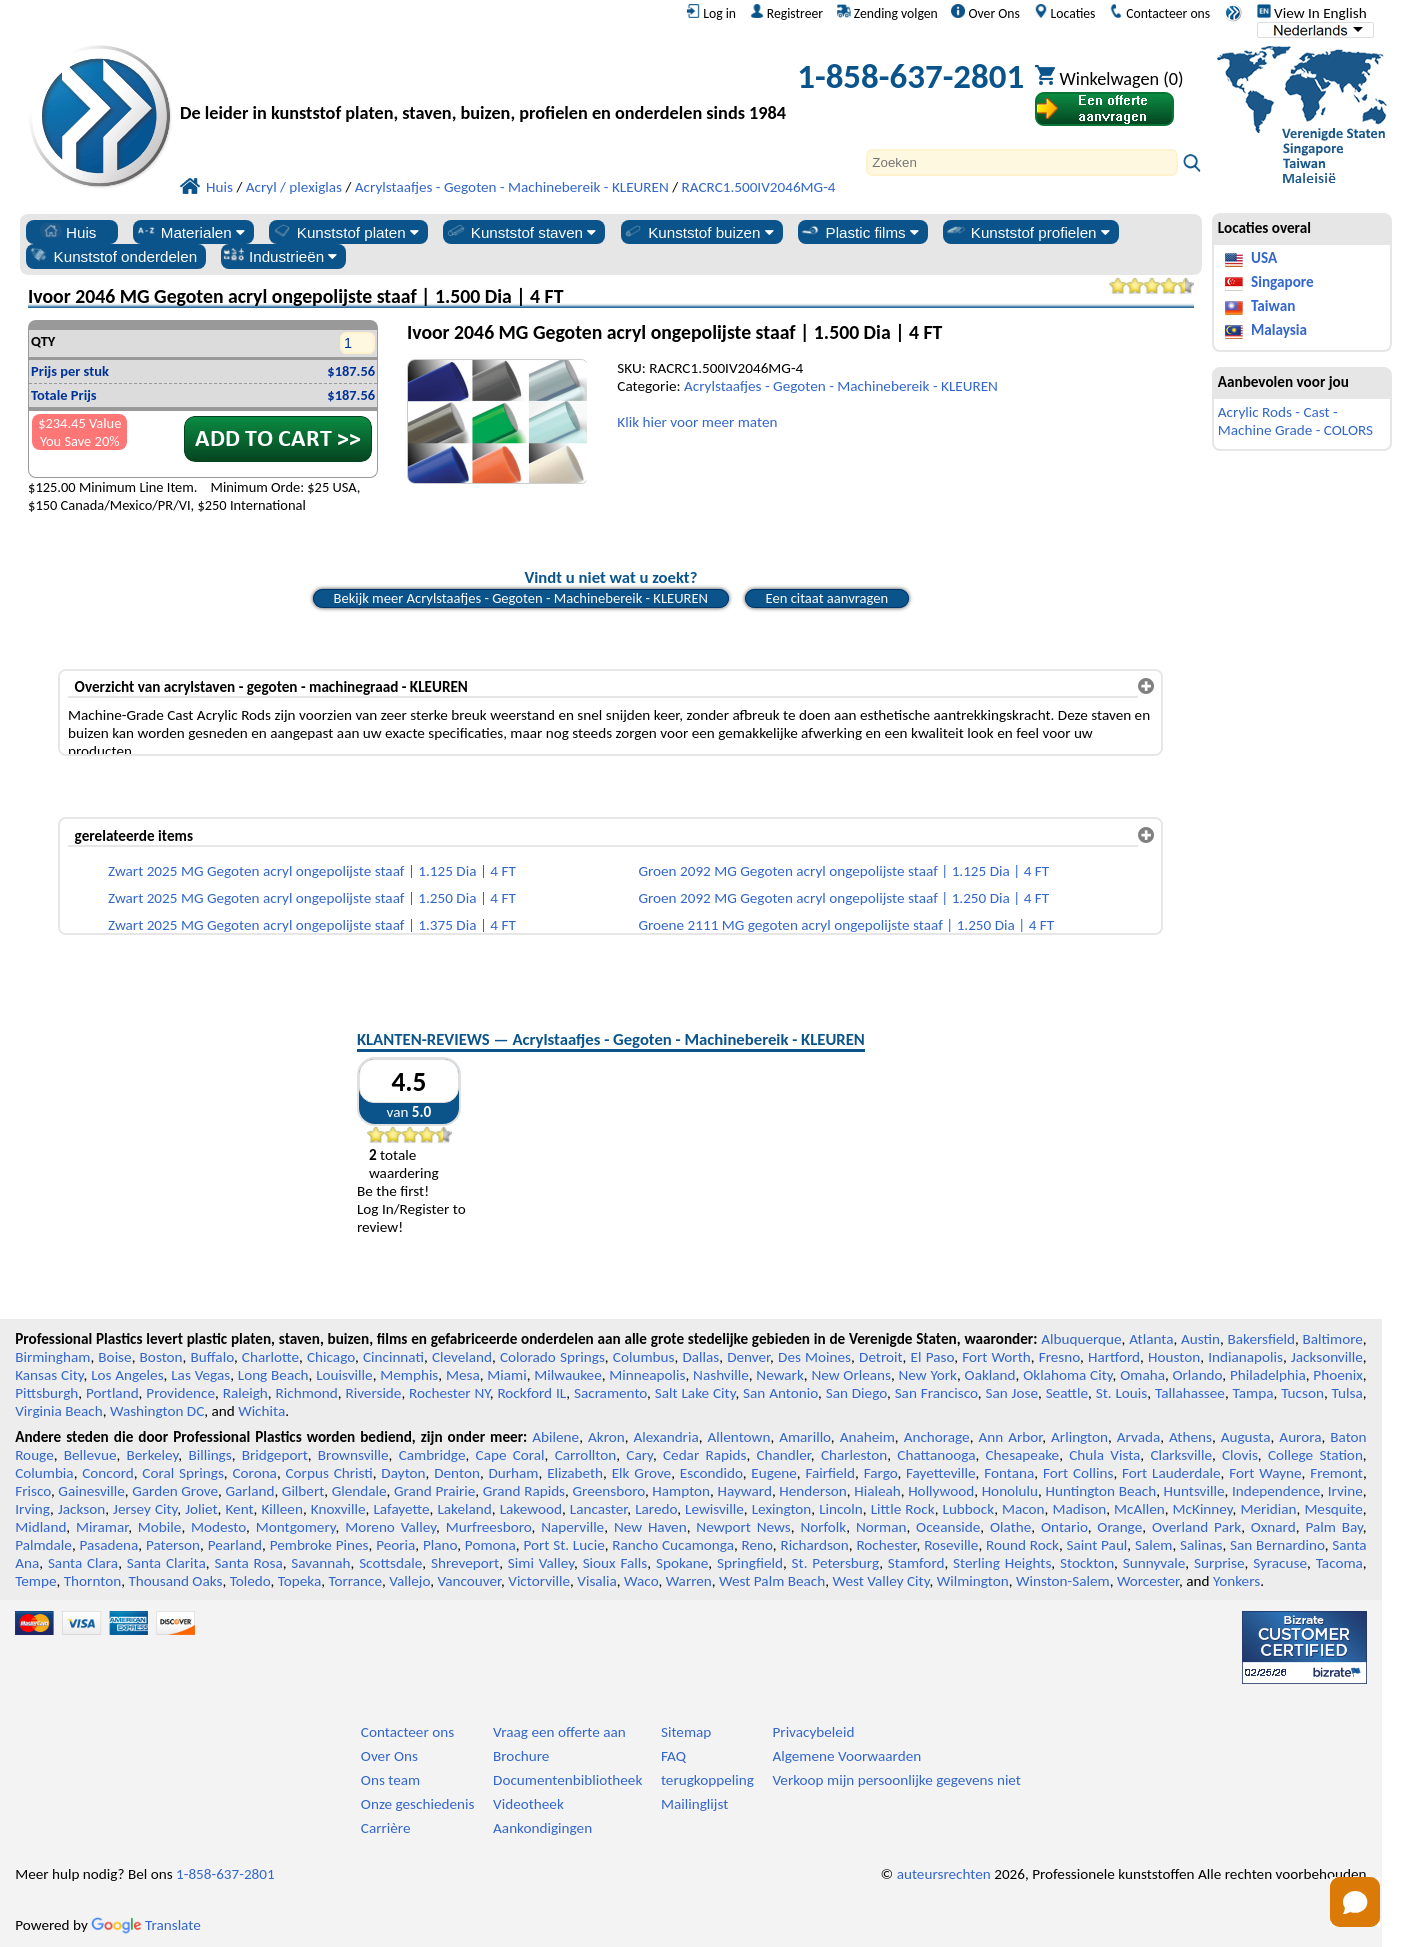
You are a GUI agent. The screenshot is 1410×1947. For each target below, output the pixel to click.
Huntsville (1194, 1491)
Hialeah (877, 1491)
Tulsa (1347, 1393)
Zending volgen (887, 13)
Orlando (1198, 1375)
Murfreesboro (489, 1527)
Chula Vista (1104, 1455)
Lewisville (714, 1509)
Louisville (344, 1375)
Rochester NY (449, 1393)
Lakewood (531, 1509)
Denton (457, 1473)
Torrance (355, 1581)
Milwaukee (567, 1375)
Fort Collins (1078, 1473)
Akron (606, 1437)
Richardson (814, 1545)
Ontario (1064, 1527)
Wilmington (973, 1581)
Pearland (235, 1545)
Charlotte (270, 1357)
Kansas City (49, 1375)
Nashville (721, 1375)
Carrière (386, 1828)
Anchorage (937, 1437)
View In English (1312, 13)
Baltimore (1333, 1339)
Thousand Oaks (175, 1581)
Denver (748, 1357)
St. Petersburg (836, 1563)
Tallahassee (1190, 1393)
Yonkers (1236, 1581)
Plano (440, 1545)
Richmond (307, 1393)
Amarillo (805, 1437)
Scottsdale (390, 1563)
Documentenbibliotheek (567, 1780)
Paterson (173, 1545)
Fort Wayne (1265, 1473)
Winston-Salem (1063, 1581)
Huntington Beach (1100, 1491)
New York (928, 1375)
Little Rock (903, 1509)
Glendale (359, 1491)
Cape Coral (510, 1455)
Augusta (1246, 1437)
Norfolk (823, 1527)
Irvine (1345, 1491)
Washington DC (157, 1411)
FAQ (673, 1756)
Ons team (390, 1780)
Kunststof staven (521, 232)
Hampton (681, 1491)
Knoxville (338, 1509)
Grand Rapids (524, 1491)
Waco (641, 1581)
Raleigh (245, 1393)
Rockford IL (531, 1393)
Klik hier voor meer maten (697, 422)
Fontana (1009, 1473)
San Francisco (936, 1393)
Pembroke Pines (319, 1545)
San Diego (856, 1393)
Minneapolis (647, 1375)
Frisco (33, 1491)
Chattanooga (936, 1455)
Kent (239, 1509)
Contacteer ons (1159, 13)
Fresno (1059, 1357)
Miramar (102, 1527)
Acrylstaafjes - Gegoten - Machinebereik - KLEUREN (841, 386)
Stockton (1087, 1563)
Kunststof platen (345, 232)
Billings (209, 1455)
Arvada (1138, 1437)
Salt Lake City (695, 1393)
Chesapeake (1023, 1455)
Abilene (555, 1437)
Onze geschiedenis (418, 1804)
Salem (1153, 1545)
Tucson (1302, 1393)
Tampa (1253, 1393)
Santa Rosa (248, 1563)
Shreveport (465, 1563)
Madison (1079, 1509)
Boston (161, 1357)
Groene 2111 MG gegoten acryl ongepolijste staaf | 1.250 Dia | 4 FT (846, 925)
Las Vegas (200, 1375)
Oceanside (948, 1527)
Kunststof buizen (698, 232)
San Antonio (780, 1393)
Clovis (1240, 1455)
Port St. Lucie (563, 1545)
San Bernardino (1277, 1545)
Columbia (44, 1473)
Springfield (750, 1563)
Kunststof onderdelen (113, 256)
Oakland (990, 1375)
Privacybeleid (813, 1732)
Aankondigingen (542, 1828)
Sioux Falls (615, 1563)
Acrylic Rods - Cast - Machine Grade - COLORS (1295, 421)
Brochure (521, 1756)
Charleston (854, 1455)
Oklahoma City (1067, 1375)
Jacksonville (1327, 1357)
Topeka (300, 1581)
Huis (68, 232)
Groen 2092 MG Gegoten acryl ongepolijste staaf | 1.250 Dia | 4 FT (843, 898)
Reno (757, 1545)
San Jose (1012, 1393)
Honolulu (1010, 1491)
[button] (1355, 1902)
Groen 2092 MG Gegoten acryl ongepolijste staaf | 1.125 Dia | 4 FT (843, 871)
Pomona (490, 1545)
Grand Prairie (434, 1491)
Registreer (786, 13)
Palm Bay (1333, 1527)
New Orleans (851, 1375)
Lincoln (841, 1509)
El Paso (933, 1357)
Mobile (160, 1527)
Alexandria (665, 1437)
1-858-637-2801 (910, 76)
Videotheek (528, 1804)
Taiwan (1273, 306)
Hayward (744, 1491)
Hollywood (941, 1491)
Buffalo (212, 1357)
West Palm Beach (772, 1581)
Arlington (1079, 1437)
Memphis (409, 1375)
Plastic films (858, 232)
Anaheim (867, 1437)
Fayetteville (941, 1473)
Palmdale (43, 1545)
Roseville (951, 1545)
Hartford (1114, 1357)
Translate (146, 1925)
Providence (180, 1393)
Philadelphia (1268, 1375)
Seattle (1067, 1393)
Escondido (711, 1473)
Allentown (738, 1437)
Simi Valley (541, 1563)
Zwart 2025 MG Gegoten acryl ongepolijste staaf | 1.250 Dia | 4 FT (312, 898)
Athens (1190, 1437)
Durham (514, 1473)
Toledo (250, 1581)
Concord (107, 1473)
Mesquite (1333, 1509)
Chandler (783, 1455)
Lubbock (969, 1509)
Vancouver (469, 1581)
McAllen (1139, 1509)
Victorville (539, 1581)
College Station (1315, 1455)
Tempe (35, 1581)
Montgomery (296, 1527)
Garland (250, 1491)
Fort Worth (996, 1357)
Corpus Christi (329, 1473)
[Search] (1022, 162)
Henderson (813, 1491)
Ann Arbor (1010, 1437)
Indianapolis (1245, 1357)
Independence (1276, 1491)
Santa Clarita (166, 1563)
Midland (40, 1527)
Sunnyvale (1154, 1563)
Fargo (881, 1473)
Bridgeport (275, 1455)
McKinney (1203, 1509)
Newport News (743, 1527)
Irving (32, 1509)
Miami (506, 1375)
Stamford (916, 1563)
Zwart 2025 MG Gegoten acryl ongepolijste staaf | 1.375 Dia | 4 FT (312, 925)
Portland (112, 1393)
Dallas (700, 1357)
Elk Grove (641, 1473)
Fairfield (830, 1473)
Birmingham (52, 1357)
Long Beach (273, 1375)
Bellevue (90, 1455)
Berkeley (153, 1455)
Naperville (572, 1527)
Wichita (261, 1411)
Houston (1174, 1357)
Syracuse (1280, 1563)
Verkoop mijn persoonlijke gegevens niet (896, 1780)
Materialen (190, 232)
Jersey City (145, 1509)
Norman (881, 1527)
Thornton (92, 1581)
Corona (254, 1473)
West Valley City (880, 1581)
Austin (1200, 1339)
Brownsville (353, 1455)
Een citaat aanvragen (827, 598)
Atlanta (1151, 1339)
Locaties (1065, 13)
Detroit (881, 1357)
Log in (711, 13)
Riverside (373, 1393)
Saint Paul (1097, 1545)
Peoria (395, 1545)
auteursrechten (944, 1874)
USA (1264, 258)
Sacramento (610, 1393)
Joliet (201, 1509)
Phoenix (1337, 1375)
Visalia (597, 1581)
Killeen (281, 1509)
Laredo (656, 1509)
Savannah (320, 1563)
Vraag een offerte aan (559, 1732)
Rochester (886, 1545)
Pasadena (109, 1545)
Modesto (218, 1527)
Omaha (1142, 1375)
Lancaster (598, 1509)
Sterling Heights (1002, 1563)
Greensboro (608, 1491)
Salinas (1201, 1545)
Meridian (1268, 1509)
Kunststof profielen (1027, 232)
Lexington (782, 1509)
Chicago (331, 1357)
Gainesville (91, 1491)
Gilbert (303, 1491)
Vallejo (409, 1581)
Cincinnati (393, 1357)
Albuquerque (1081, 1339)
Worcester (1148, 1581)
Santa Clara (83, 1563)
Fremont (1336, 1473)
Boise (114, 1357)
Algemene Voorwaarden (846, 1756)
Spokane (682, 1563)
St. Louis (1122, 1393)
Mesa (463, 1375)
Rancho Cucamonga (673, 1545)
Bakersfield (1261, 1339)
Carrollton (586, 1455)
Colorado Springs (552, 1357)
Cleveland (462, 1357)
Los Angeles (127, 1375)
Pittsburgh (46, 1393)
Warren (689, 1581)
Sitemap (686, 1732)
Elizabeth (575, 1473)
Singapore (1282, 282)
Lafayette (401, 1509)
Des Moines (814, 1357)
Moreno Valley (390, 1527)
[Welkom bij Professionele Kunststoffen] (483, 81)
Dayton (403, 1473)
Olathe (1010, 1527)
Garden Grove (175, 1491)
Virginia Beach (59, 1411)
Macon (1023, 1509)
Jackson (81, 1509)
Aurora (1300, 1437)
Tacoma (1339, 1563)
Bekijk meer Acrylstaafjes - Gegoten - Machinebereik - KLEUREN (521, 598)
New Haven (650, 1527)
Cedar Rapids (704, 1455)
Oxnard (1273, 1527)
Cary (639, 1455)
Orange (1119, 1527)
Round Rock (1022, 1545)
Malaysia (1279, 330)
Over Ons (985, 13)
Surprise (1219, 1563)
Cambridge (432, 1455)
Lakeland (464, 1509)
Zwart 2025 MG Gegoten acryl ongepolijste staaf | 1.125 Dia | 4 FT (312, 871)
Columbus (644, 1357)
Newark (779, 1375)
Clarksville (1181, 1455)
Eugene (774, 1473)
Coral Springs (182, 1473)
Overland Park (1196, 1527)
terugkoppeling (707, 1780)
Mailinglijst (694, 1804)
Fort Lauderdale (1171, 1473)
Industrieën (280, 256)
